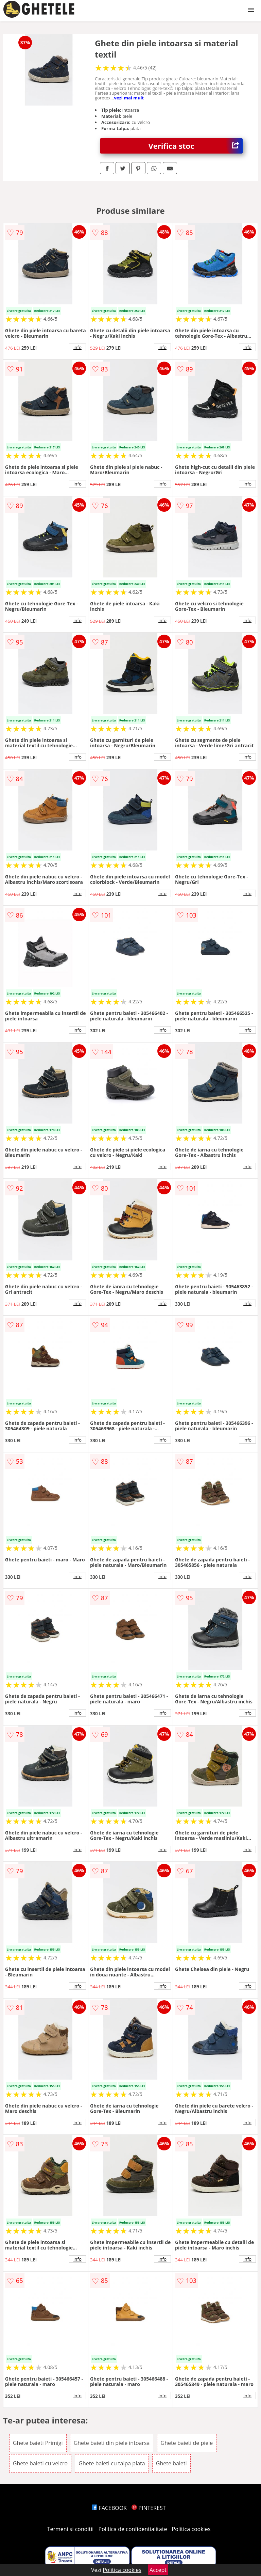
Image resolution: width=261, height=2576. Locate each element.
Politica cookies (191, 2529)
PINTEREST (149, 2508)
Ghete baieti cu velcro (40, 2463)
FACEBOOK (109, 2508)
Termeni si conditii (70, 2529)
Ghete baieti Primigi (38, 2443)
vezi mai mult (129, 98)
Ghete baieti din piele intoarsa (112, 2443)
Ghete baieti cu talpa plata (112, 2463)
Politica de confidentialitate (133, 2529)
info (77, 347)
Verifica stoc (196, 146)
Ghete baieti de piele (187, 2443)
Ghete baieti (171, 2463)
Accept (158, 2570)
